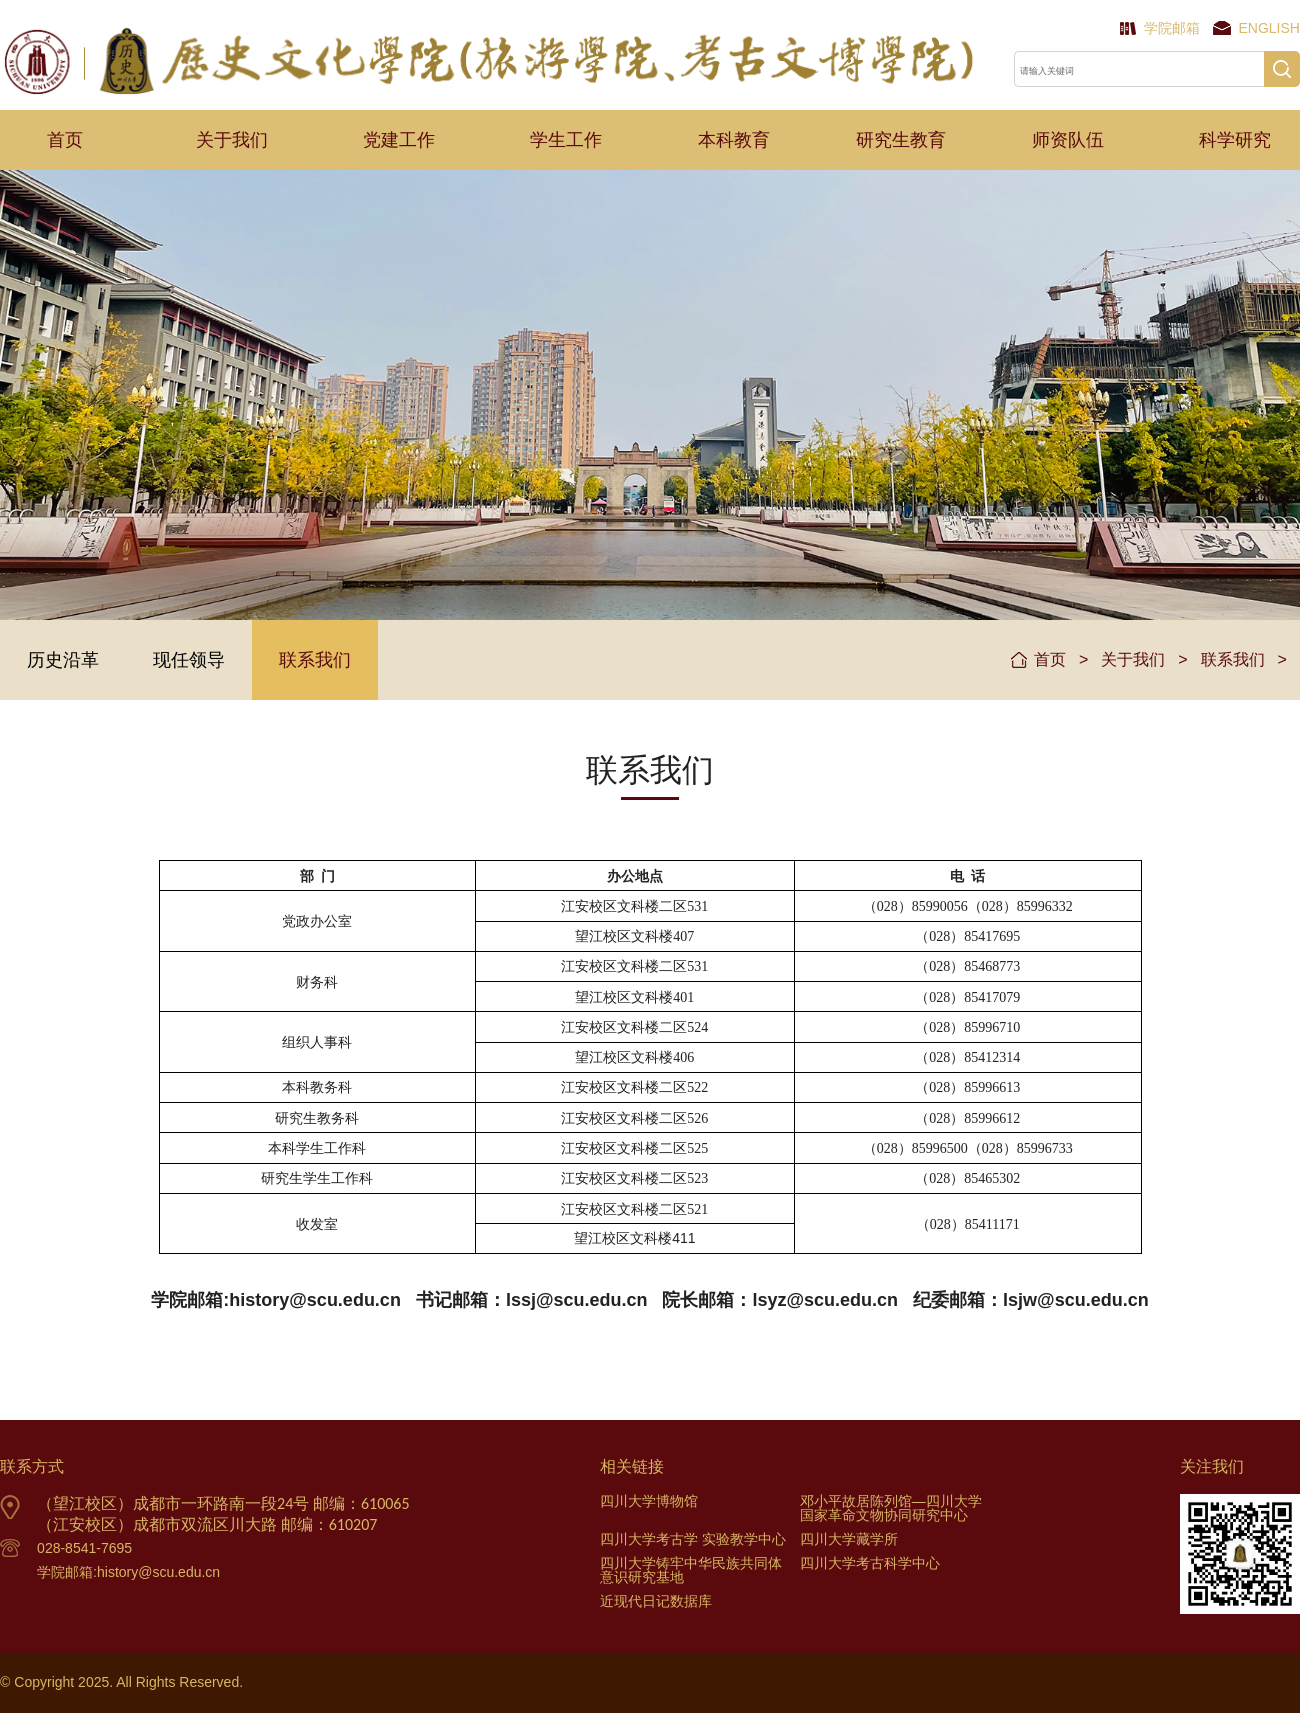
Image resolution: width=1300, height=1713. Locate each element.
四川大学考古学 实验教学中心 (693, 1539)
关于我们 (232, 140)
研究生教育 (901, 140)
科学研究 (1235, 140)
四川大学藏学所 (849, 1539)
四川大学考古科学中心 (870, 1563)
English (1269, 28)
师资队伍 (1068, 140)
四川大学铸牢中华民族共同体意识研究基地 (691, 1570)
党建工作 (399, 140)
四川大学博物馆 (649, 1501)
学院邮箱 (1172, 28)
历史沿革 (63, 660)
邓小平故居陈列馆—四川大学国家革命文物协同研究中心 (891, 1508)
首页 (65, 140)
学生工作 (566, 140)
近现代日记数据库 (656, 1601)
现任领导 (189, 660)
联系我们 (315, 660)
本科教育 (734, 140)
